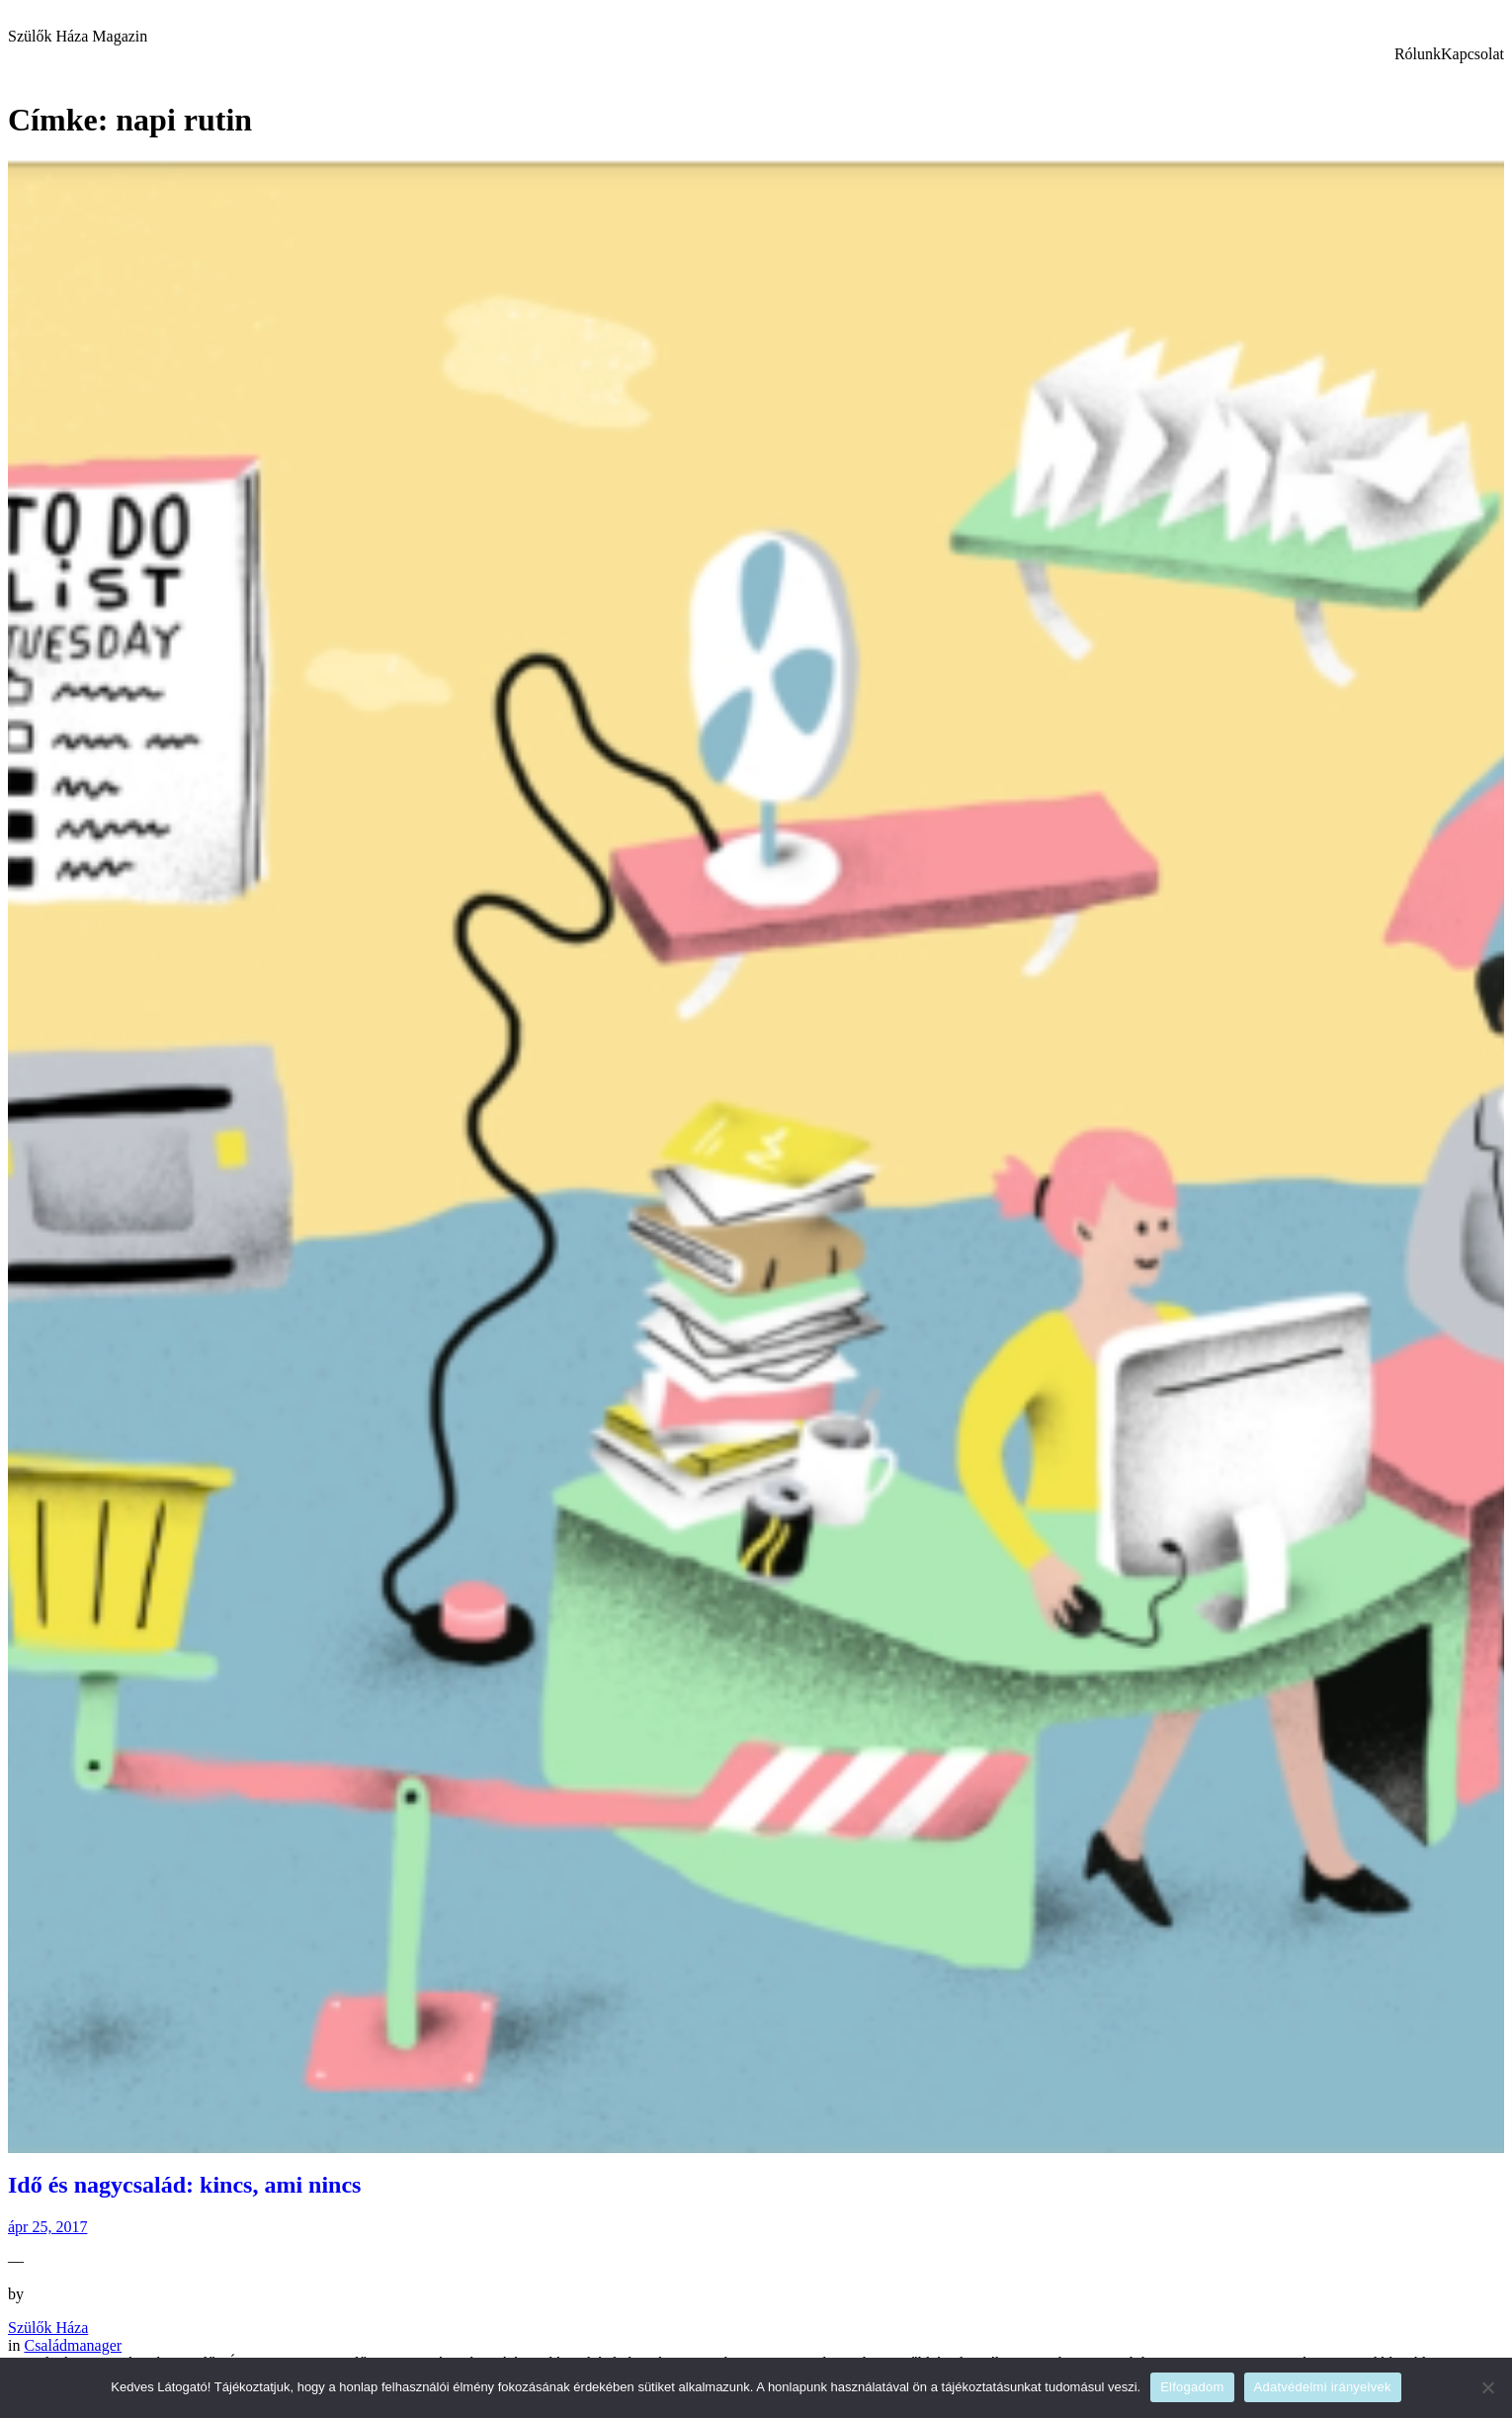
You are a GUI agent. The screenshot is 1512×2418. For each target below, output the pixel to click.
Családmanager (73, 2345)
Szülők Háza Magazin (77, 36)
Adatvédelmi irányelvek (1322, 2386)
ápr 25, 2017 (47, 2226)
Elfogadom (1191, 2386)
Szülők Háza (48, 2327)
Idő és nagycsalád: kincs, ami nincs (184, 2185)
